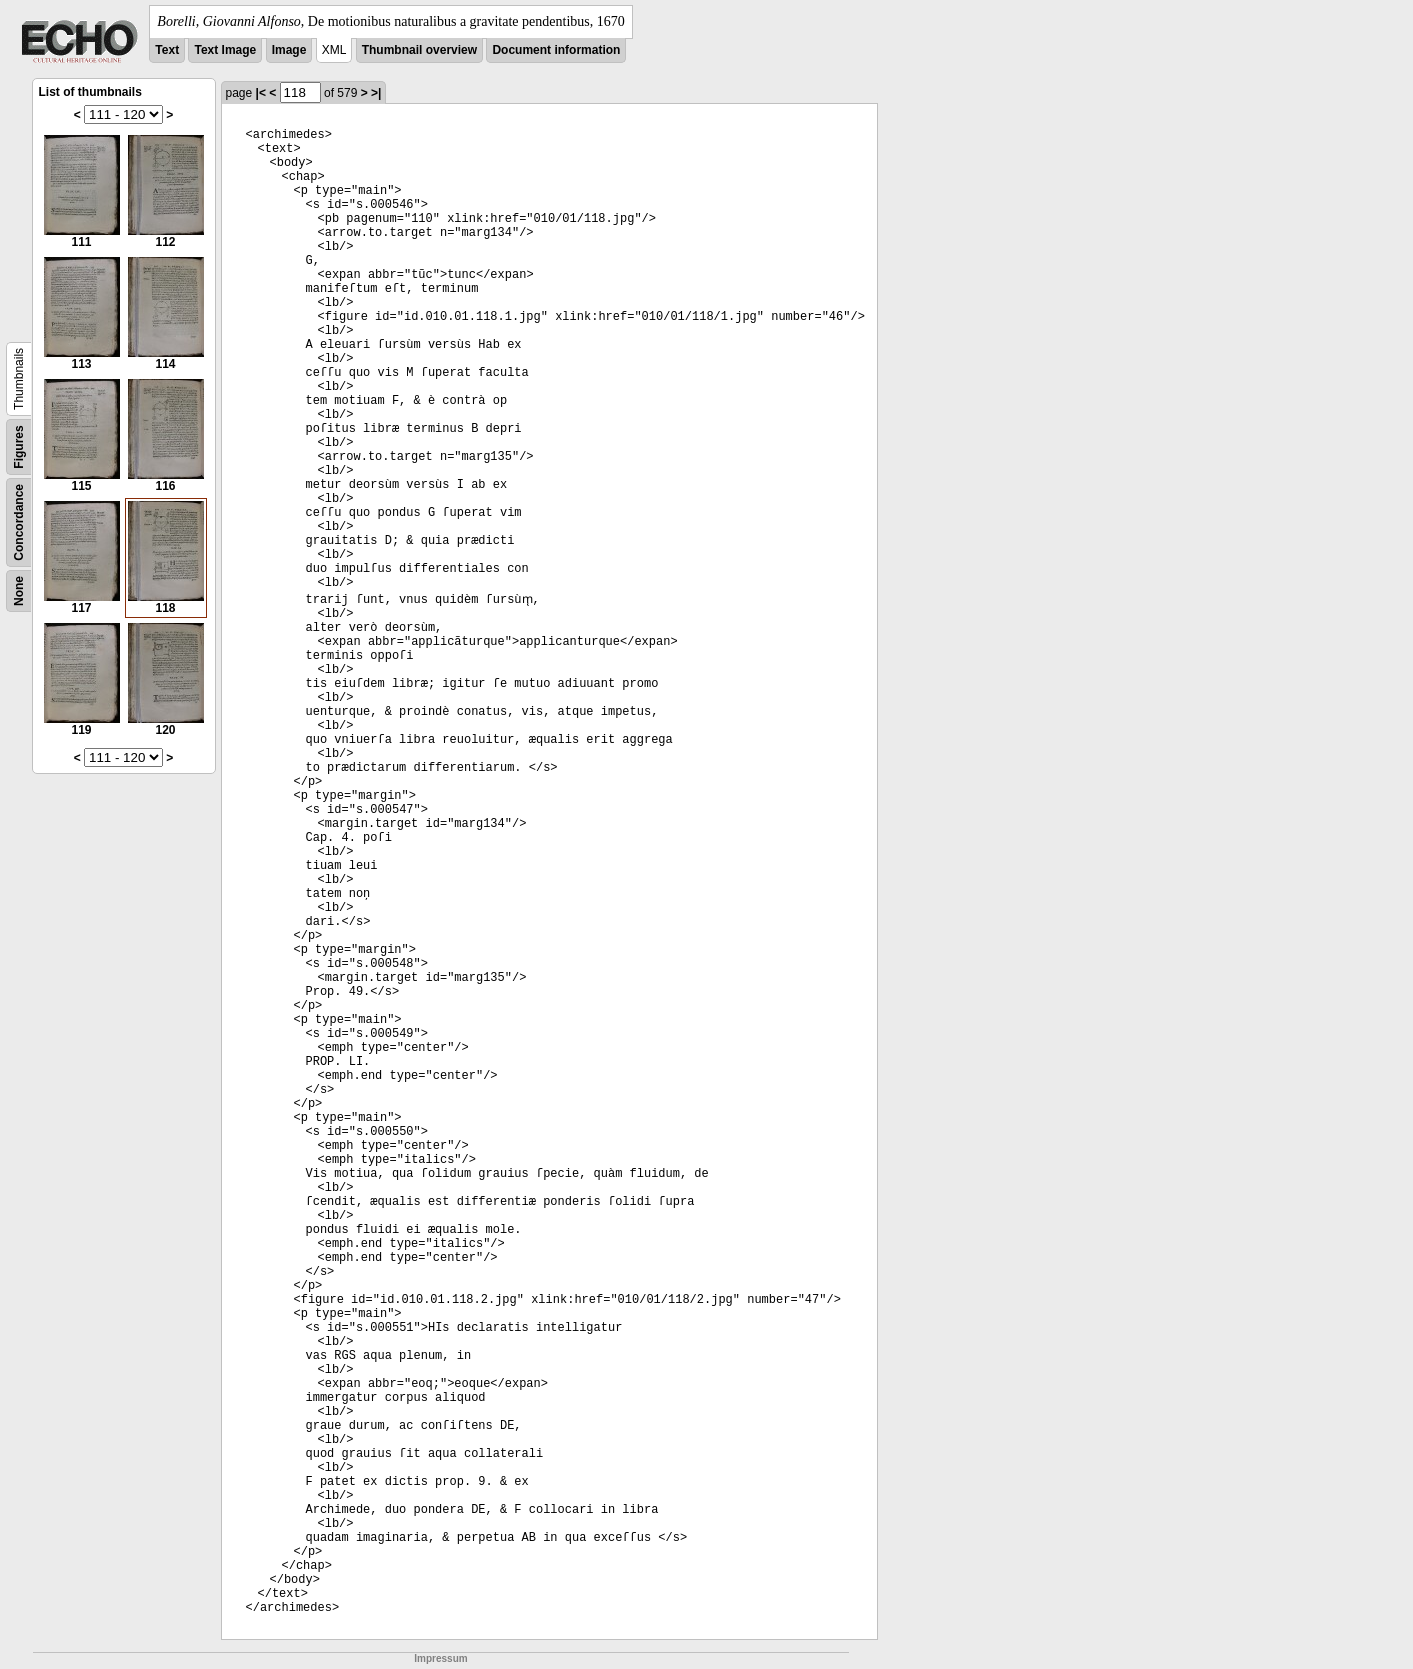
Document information (556, 50)
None (19, 591)
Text (167, 50)
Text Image (225, 50)
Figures (19, 446)
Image (289, 50)
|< (261, 93)
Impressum (440, 1658)
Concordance (19, 522)
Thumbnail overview (419, 50)
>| (376, 93)
